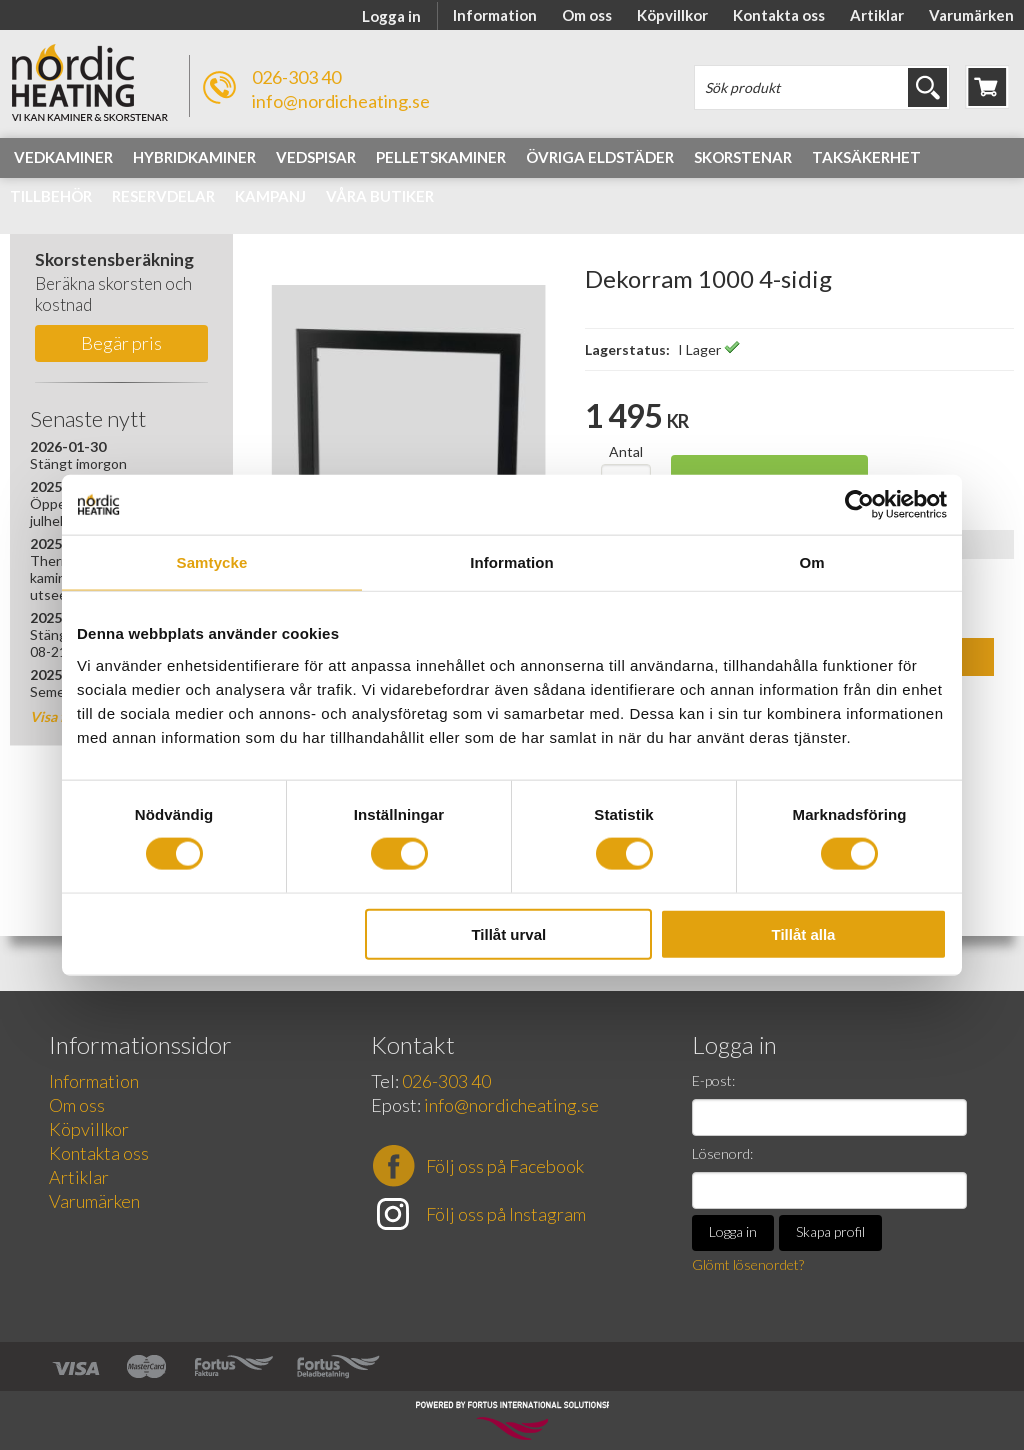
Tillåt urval (508, 933)
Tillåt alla (803, 933)
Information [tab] (512, 562)
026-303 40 (296, 77)
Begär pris (121, 343)
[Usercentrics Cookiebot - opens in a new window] (859, 505)
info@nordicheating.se (341, 101)
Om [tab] (811, 562)
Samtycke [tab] (212, 562)
